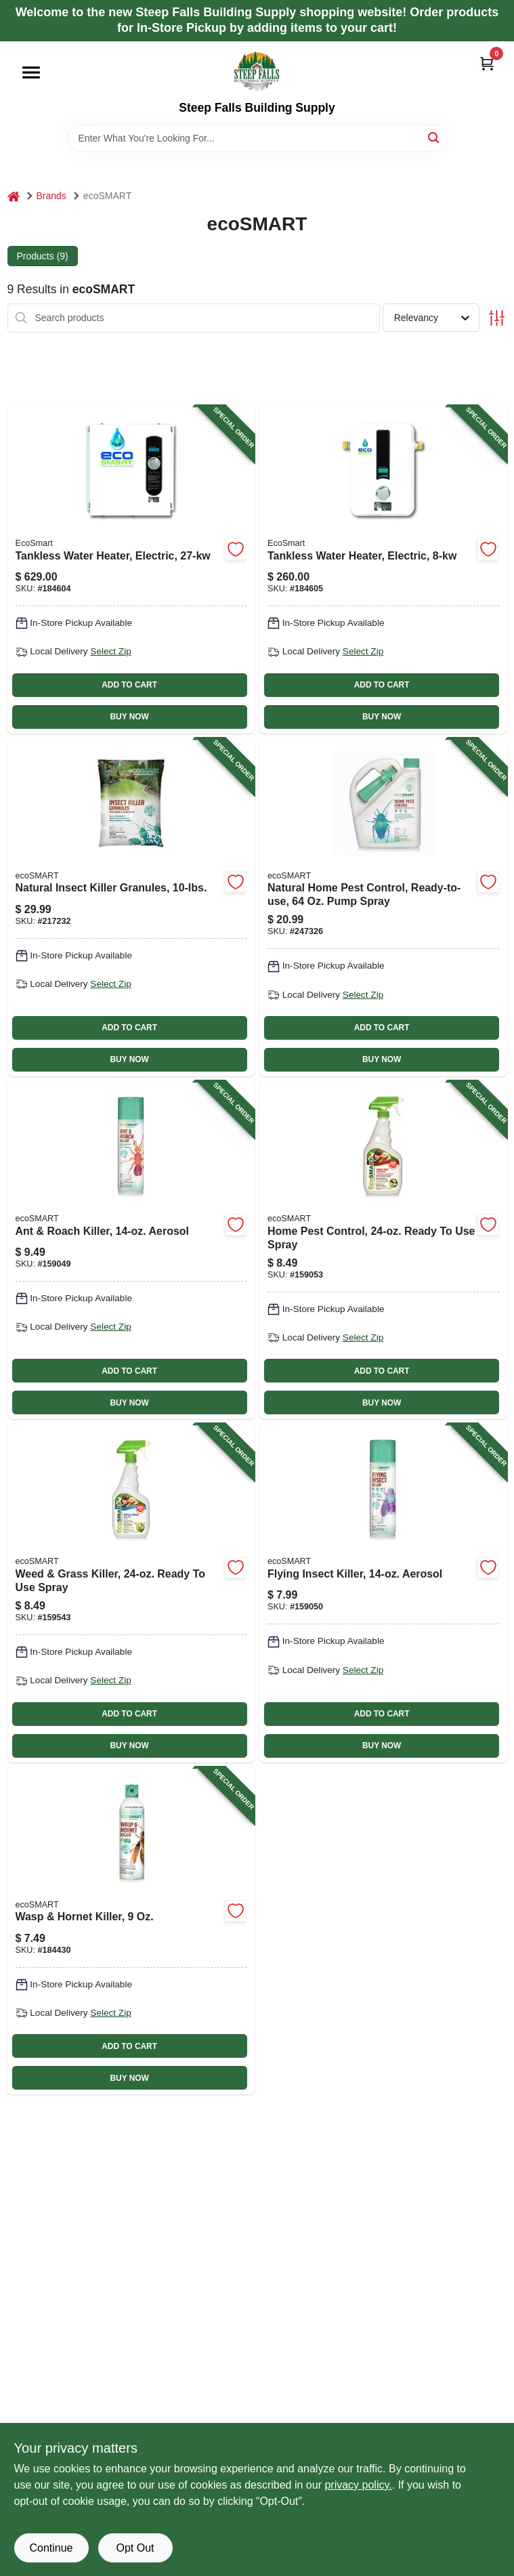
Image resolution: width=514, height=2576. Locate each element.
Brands (51, 195)
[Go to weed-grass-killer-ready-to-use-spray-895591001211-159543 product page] (131, 1593)
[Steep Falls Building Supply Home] (256, 71)
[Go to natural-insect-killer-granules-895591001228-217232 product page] (131, 907)
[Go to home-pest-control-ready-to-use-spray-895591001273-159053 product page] (383, 1250)
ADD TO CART (129, 685)
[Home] (13, 196)
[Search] (434, 137)
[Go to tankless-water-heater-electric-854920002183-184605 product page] (383, 570)
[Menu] (31, 72)
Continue (50, 2548)
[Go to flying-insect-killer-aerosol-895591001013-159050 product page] (383, 1593)
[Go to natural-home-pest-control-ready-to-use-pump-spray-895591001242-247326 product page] (383, 907)
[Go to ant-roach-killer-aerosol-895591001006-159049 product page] (131, 1250)
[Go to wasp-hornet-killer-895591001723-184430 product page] (131, 1931)
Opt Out (135, 2548)
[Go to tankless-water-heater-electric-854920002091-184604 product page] (131, 570)
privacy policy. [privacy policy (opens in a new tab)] (357, 2485)
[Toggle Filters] (497, 318)
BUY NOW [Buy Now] (129, 716)
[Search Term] (257, 138)
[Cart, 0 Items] (487, 63)
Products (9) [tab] (42, 256)
